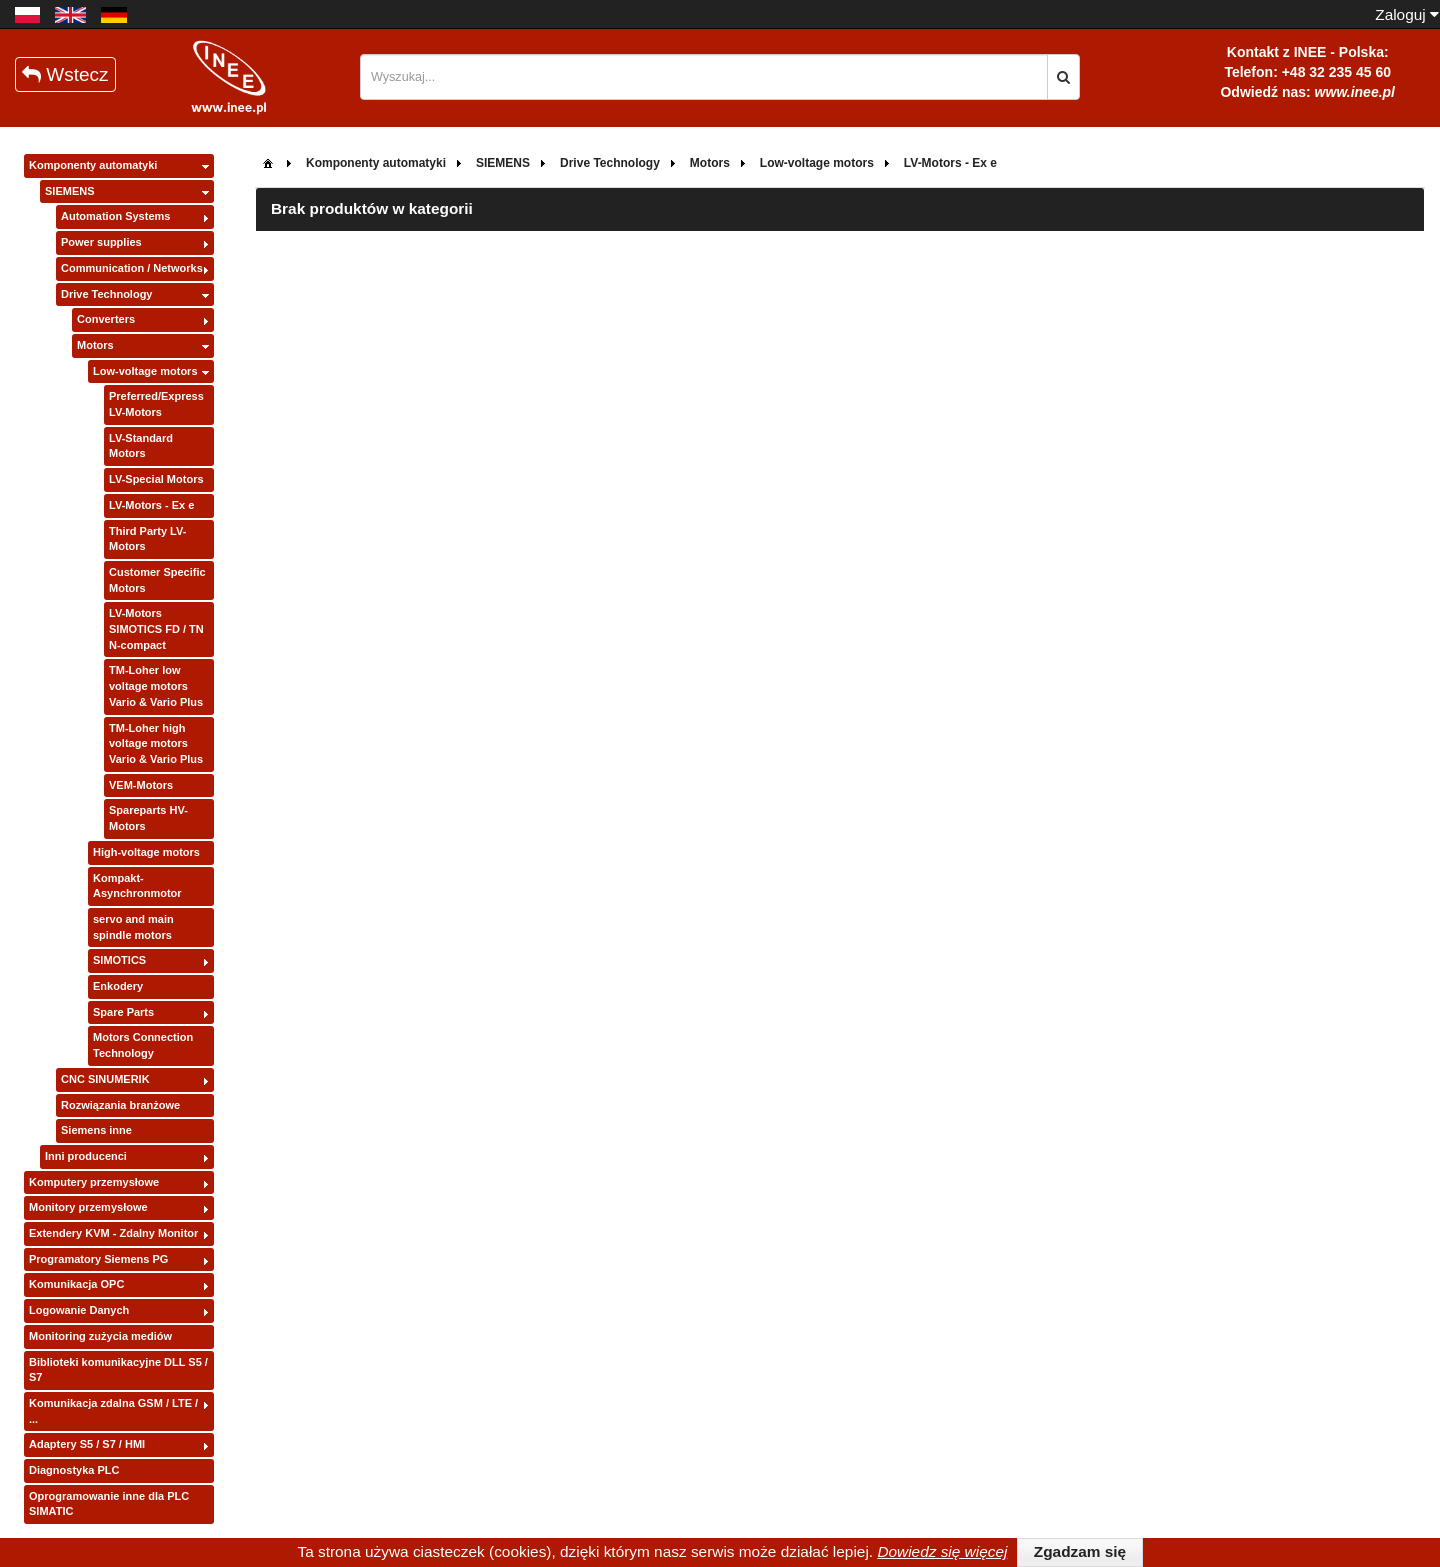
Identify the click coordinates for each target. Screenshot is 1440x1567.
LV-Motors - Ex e (151, 505)
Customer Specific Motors (157, 580)
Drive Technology (106, 294)
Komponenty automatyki (93, 165)
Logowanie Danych (79, 1310)
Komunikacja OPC (76, 1284)
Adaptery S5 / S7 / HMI (87, 1444)
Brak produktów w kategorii (372, 208)
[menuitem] (268, 161)
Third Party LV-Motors (147, 539)
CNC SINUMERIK (105, 1079)
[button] (1063, 77)
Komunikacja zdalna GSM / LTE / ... (113, 1411)
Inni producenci (86, 1156)
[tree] (119, 839)
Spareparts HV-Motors (148, 818)
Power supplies (101, 242)
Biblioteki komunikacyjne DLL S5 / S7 (118, 1370)
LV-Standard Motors (141, 446)
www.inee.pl (1355, 92)
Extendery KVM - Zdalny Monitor (113, 1233)
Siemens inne (96, 1130)
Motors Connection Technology (143, 1045)
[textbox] (704, 77)
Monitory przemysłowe (88, 1207)
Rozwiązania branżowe (120, 1105)
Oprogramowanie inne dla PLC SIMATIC (109, 1504)
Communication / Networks (132, 268)
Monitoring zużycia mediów (100, 1336)
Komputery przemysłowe (94, 1182)
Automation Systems (115, 216)
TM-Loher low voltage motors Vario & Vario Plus (156, 685)
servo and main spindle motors (133, 927)
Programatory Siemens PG (98, 1259)
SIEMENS (70, 191)
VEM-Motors (141, 785)
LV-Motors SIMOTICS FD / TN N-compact (156, 628)
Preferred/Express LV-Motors (156, 404)
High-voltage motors (146, 852)
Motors (95, 345)
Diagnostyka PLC (74, 1470)
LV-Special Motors (156, 479)
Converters (106, 319)
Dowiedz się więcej (942, 1551)
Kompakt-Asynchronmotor (137, 886)
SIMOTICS (119, 960)
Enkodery (118, 986)
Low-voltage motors (145, 371)
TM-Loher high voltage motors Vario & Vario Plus (156, 743)
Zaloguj (1407, 14)
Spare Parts (123, 1012)
